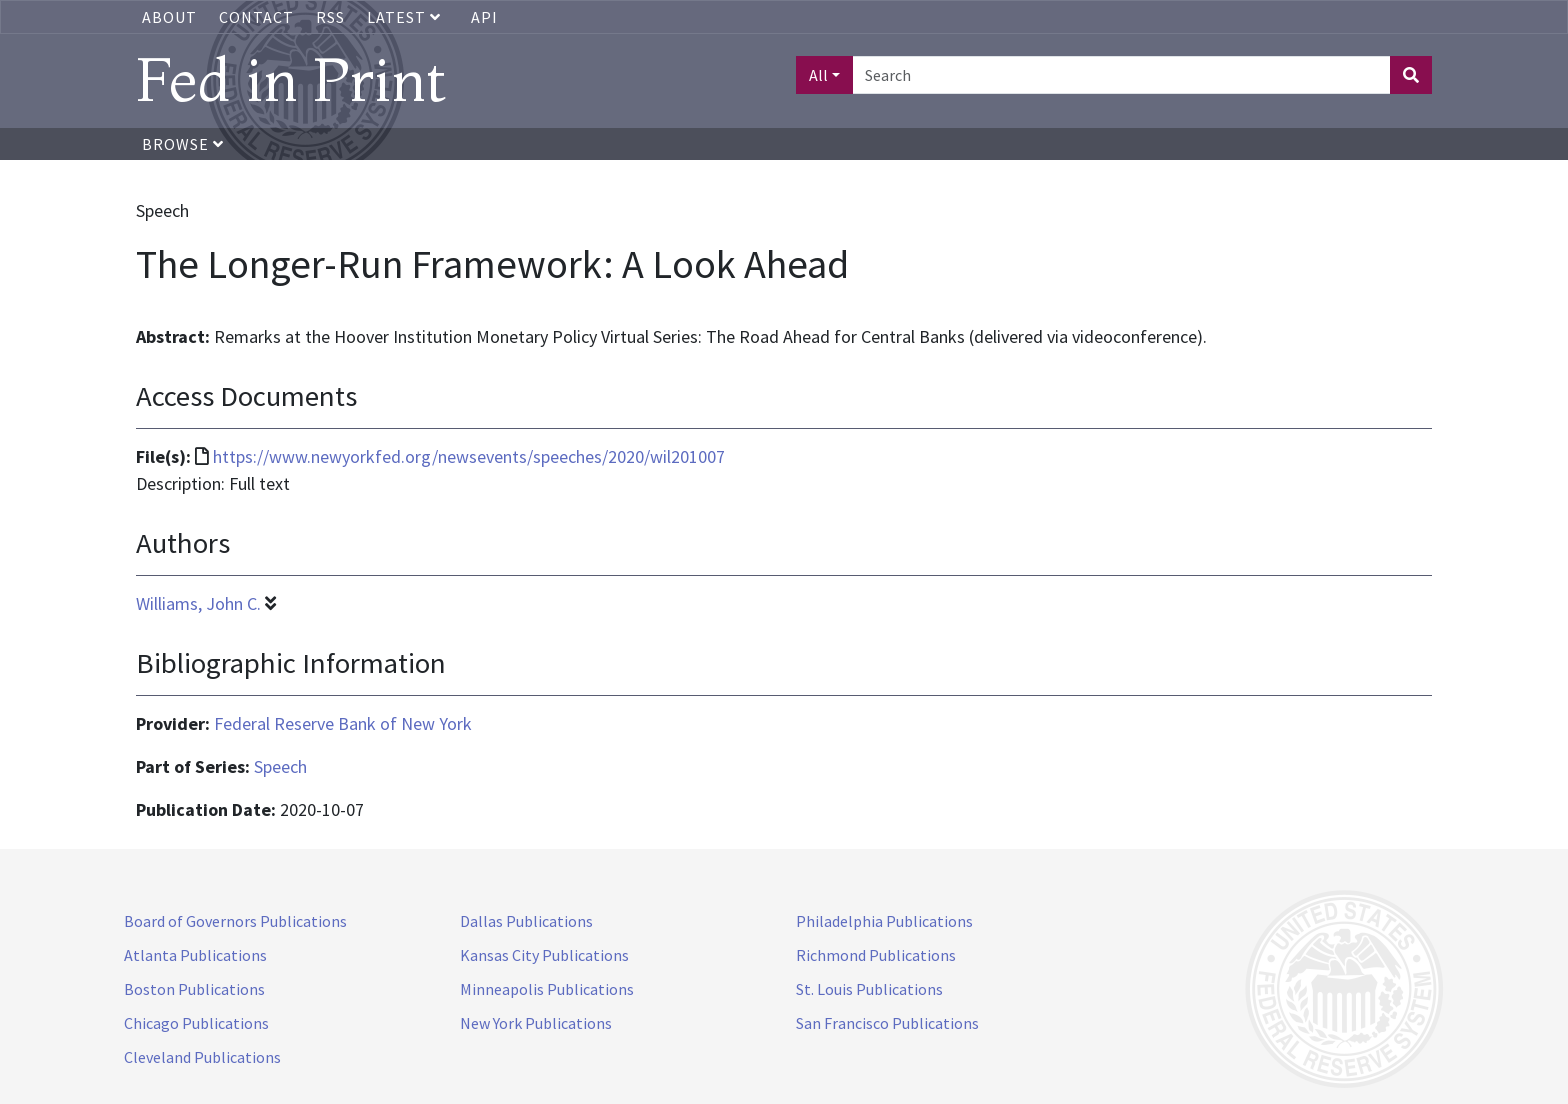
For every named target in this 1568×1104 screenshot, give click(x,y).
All (818, 75)
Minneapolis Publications (547, 989)
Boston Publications (194, 989)
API (484, 17)
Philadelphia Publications (884, 921)
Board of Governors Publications (235, 921)
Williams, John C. (198, 603)
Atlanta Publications (195, 955)
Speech (280, 766)
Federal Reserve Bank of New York (343, 723)
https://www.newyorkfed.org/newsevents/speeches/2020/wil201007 (469, 456)
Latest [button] (406, 17)
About (169, 17)
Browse (183, 144)
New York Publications (536, 1023)
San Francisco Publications (887, 1023)
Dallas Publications (526, 921)
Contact (256, 17)
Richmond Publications (876, 955)
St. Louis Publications (869, 989)
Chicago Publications (196, 1023)
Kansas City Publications (544, 955)
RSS (330, 17)
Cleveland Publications (202, 1057)
